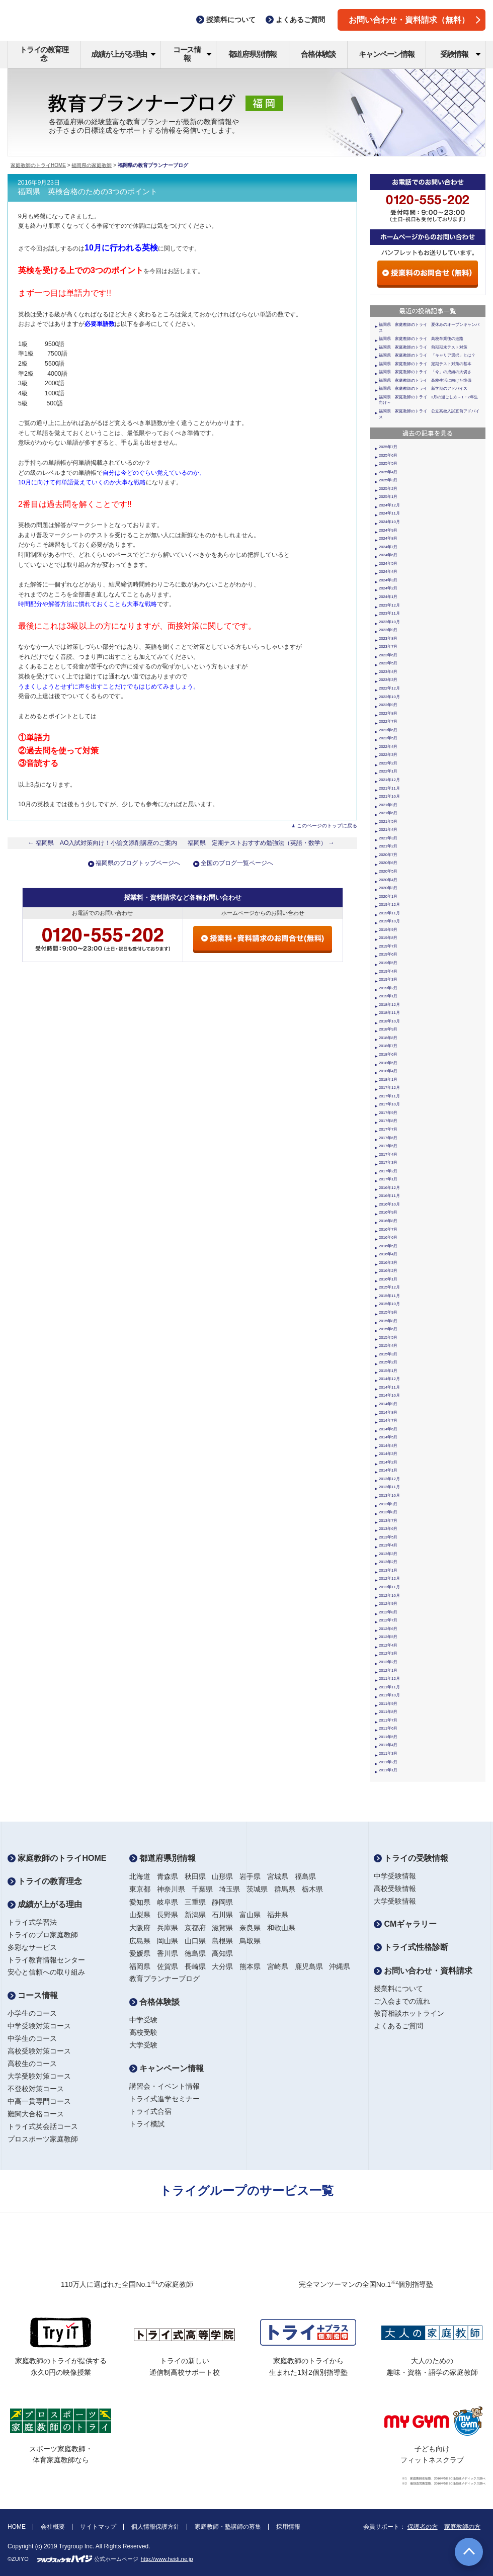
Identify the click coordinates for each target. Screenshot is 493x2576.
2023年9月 (388, 630)
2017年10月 (389, 1104)
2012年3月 (388, 1653)
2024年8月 (388, 538)
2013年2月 (388, 1562)
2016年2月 (388, 1270)
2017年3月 (388, 1162)
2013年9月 (388, 1504)
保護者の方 (422, 2526)
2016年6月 (388, 1237)
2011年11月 (389, 1687)
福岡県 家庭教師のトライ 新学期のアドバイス (423, 388)
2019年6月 (388, 954)
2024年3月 (388, 580)
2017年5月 (388, 1146)
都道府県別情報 (252, 54)
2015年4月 (388, 1345)
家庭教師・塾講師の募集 (228, 2526)
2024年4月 (388, 571)
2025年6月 (388, 455)
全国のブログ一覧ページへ (237, 863)
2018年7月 (388, 1046)
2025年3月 (388, 480)
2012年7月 (388, 1620)
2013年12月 (389, 1479)
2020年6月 (388, 863)
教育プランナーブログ (164, 1978)
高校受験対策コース (39, 2051)
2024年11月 (389, 513)
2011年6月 (388, 1728)
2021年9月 (388, 805)
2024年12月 (389, 505)
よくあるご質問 (398, 2026)
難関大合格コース (36, 2114)
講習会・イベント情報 (164, 2086)
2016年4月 (388, 1254)
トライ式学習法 (32, 1922)
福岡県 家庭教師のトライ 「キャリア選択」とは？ (427, 355)
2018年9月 (388, 1029)
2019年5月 (388, 963)
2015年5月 (388, 1337)
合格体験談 (318, 54)
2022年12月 (389, 688)
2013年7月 (388, 1520)
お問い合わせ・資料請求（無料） (414, 20)
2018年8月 (388, 1038)
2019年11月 (389, 913)
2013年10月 (389, 1495)
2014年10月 (389, 1395)
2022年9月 (388, 705)
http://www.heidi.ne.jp (167, 2559)
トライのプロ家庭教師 (43, 1935)
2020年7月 (388, 854)
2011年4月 (388, 1745)
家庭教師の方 (462, 2526)
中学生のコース (32, 2038)
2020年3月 (388, 888)
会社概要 (53, 2526)
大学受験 (143, 2045)
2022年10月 (389, 697)
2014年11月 (389, 1387)
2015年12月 (389, 1287)
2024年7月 (388, 547)
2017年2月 (388, 1171)
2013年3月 (388, 1554)
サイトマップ (98, 2526)
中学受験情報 (395, 1876)
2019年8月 (388, 937)
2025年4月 (388, 472)
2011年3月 (388, 1753)
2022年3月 (388, 754)
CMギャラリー (405, 1924)
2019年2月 (388, 988)
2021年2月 (388, 846)
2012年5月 (388, 1637)
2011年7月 (388, 1720)
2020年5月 (388, 871)
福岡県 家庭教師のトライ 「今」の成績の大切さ (425, 372)
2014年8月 (388, 1412)
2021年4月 (388, 829)
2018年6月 (388, 1054)
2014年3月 (388, 1453)
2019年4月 (388, 971)
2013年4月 (388, 1545)
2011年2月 (388, 1762)
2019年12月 (389, 904)
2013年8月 (388, 1512)
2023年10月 (389, 622)
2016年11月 (389, 1195)
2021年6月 (388, 813)
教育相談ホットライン (409, 2013)
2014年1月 (388, 1470)
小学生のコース (32, 2013)
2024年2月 (388, 588)
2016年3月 (388, 1262)
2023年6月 (388, 655)
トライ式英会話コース (43, 2126)
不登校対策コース (36, 2089)
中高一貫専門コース (39, 2101)
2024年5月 (388, 563)
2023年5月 (388, 663)
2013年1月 (388, 1570)
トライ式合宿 (150, 2111)
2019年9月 (388, 929)
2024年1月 (388, 596)
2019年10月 (389, 921)
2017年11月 (389, 1096)
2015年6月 (388, 1329)
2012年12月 (389, 1578)
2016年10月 (389, 1204)
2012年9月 (388, 1603)
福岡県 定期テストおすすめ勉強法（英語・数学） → (261, 842)
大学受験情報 (395, 1901)
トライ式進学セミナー (164, 2099)
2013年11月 (389, 1487)
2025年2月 (388, 488)
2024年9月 (388, 530)
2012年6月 (388, 1628)
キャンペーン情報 (386, 54)
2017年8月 (388, 1121)
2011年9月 (388, 1703)
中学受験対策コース (39, 2026)
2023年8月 (388, 638)
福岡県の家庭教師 (91, 165)
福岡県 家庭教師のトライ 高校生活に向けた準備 (425, 380)
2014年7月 (388, 1420)
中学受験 (143, 2020)
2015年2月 (388, 1362)
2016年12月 (389, 1187)
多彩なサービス (32, 1947)
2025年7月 (388, 447)
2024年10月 (389, 522)
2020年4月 (388, 880)
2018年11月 (389, 1012)
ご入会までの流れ (402, 2001)
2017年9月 (388, 1112)
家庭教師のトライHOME (38, 165)
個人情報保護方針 (155, 2526)
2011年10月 (389, 1695)
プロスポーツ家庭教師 (43, 2139)
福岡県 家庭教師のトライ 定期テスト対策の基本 (425, 364)
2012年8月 (388, 1612)
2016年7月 (388, 1229)
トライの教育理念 (44, 53)
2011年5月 (388, 1737)
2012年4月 (388, 1645)
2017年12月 (389, 1087)
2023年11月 (389, 613)
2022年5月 (388, 738)
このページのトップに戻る (327, 825)
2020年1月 (388, 896)
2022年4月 (388, 746)
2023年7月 (388, 646)
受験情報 (460, 54)
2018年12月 (389, 1004)
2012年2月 (388, 1662)
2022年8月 (388, 713)
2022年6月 (388, 730)
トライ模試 (147, 2124)
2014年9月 (388, 1404)
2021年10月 (389, 796)
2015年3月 (388, 1354)
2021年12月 (389, 780)
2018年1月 (388, 1079)
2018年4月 (388, 1071)
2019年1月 (388, 996)
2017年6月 (388, 1138)
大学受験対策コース (39, 2076)
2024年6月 (388, 555)
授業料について (398, 1989)
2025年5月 (388, 463)
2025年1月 (388, 496)
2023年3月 (388, 679)
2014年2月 (388, 1462)
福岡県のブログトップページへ (138, 863)
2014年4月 (388, 1445)
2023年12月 (389, 605)
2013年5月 (388, 1537)
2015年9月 (388, 1312)
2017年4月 (388, 1154)
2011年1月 (388, 1770)
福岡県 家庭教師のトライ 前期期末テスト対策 (423, 347)
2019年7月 (388, 946)
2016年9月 (388, 1212)
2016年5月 (388, 1246)
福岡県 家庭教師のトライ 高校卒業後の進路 (421, 338)
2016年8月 (388, 1221)
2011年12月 (389, 1678)
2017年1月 (388, 1179)
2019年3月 (388, 979)
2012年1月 (388, 1670)
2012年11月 (389, 1587)
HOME (17, 2526)
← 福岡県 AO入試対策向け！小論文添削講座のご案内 (103, 842)
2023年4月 (388, 671)
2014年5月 (388, 1437)
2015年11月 (389, 1296)
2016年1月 (388, 1279)
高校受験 (143, 2032)
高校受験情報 (395, 1888)
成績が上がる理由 (123, 54)
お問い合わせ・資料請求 (423, 1970)
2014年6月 (388, 1429)
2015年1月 (388, 1370)
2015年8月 (388, 1321)
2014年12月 (389, 1379)
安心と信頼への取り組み (46, 1972)
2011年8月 (388, 1711)
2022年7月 (388, 721)
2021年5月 (388, 821)
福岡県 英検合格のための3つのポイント (87, 192)
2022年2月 (388, 763)
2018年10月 (389, 1021)
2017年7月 (388, 1129)
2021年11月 (389, 788)
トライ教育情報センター (46, 1960)
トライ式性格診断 (411, 1947)
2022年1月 (388, 771)
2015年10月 (389, 1304)
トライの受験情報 (411, 1858)
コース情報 (192, 53)
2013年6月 (388, 1528)
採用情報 (288, 2526)
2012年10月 (389, 1595)
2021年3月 (388, 838)
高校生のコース (32, 2063)
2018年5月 (388, 1063)
